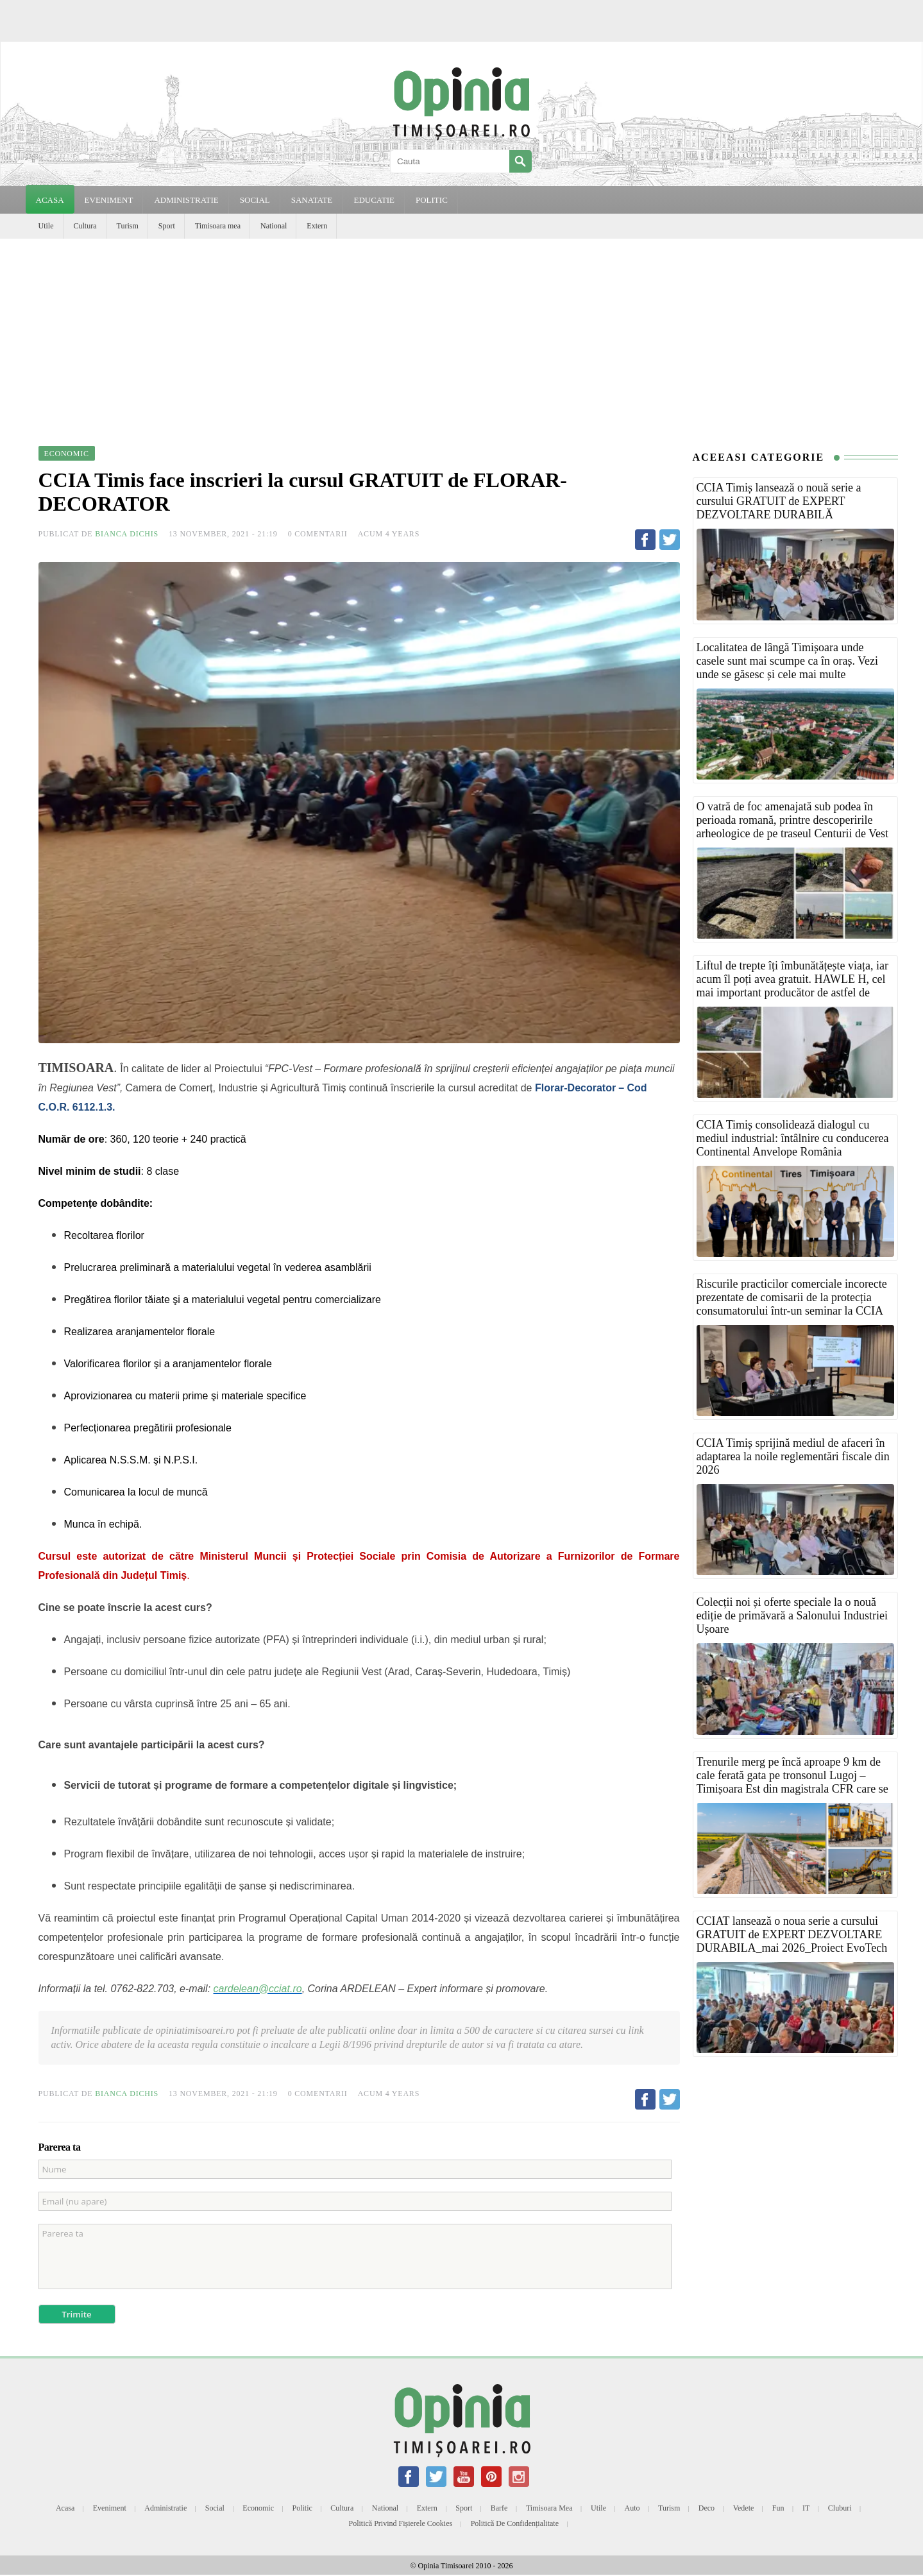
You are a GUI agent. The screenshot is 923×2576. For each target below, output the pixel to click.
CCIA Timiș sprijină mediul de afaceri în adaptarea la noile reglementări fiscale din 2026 (793, 1456)
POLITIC (432, 200)
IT (805, 2507)
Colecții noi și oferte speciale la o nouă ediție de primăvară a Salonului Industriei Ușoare (792, 1615)
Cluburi (840, 2507)
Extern (317, 225)
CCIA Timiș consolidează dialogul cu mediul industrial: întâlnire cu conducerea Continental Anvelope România (793, 1138)
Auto (632, 2507)
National (273, 225)
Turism (128, 225)
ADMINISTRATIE (186, 200)
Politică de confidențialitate (515, 2523)
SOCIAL (255, 200)
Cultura (85, 225)
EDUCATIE (373, 200)
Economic (258, 2507)
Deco (707, 2507)
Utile (46, 225)
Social (214, 2507)
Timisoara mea (218, 225)
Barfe (499, 2507)
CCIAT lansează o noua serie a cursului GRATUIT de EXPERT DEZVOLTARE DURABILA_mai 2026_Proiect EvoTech (792, 1934)
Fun (778, 2507)
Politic (302, 2507)
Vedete (743, 2507)
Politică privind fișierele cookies (401, 2523)
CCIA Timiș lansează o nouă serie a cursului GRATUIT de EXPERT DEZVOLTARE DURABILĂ (779, 501)
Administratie (165, 2507)
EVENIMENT (109, 200)
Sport (166, 225)
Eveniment (109, 2507)
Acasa (50, 200)
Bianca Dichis (126, 533)
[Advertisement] (462, 335)
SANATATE (312, 200)
